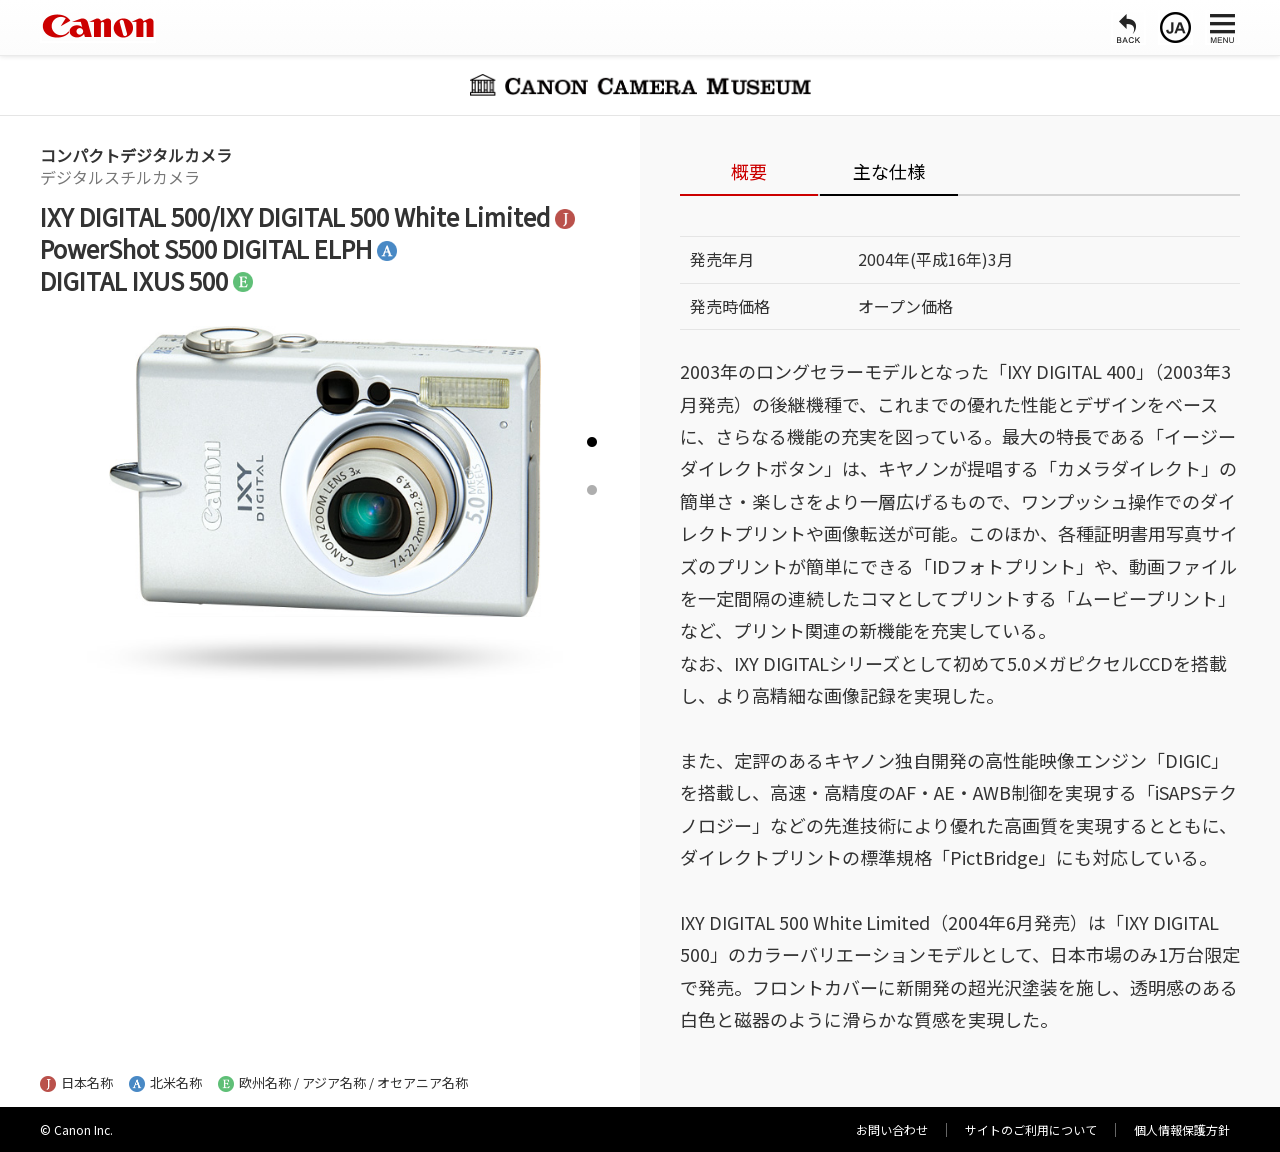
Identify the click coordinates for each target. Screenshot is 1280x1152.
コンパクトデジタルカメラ (136, 155)
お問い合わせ (892, 1129)
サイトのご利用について (1031, 1129)
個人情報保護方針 (1182, 1129)
